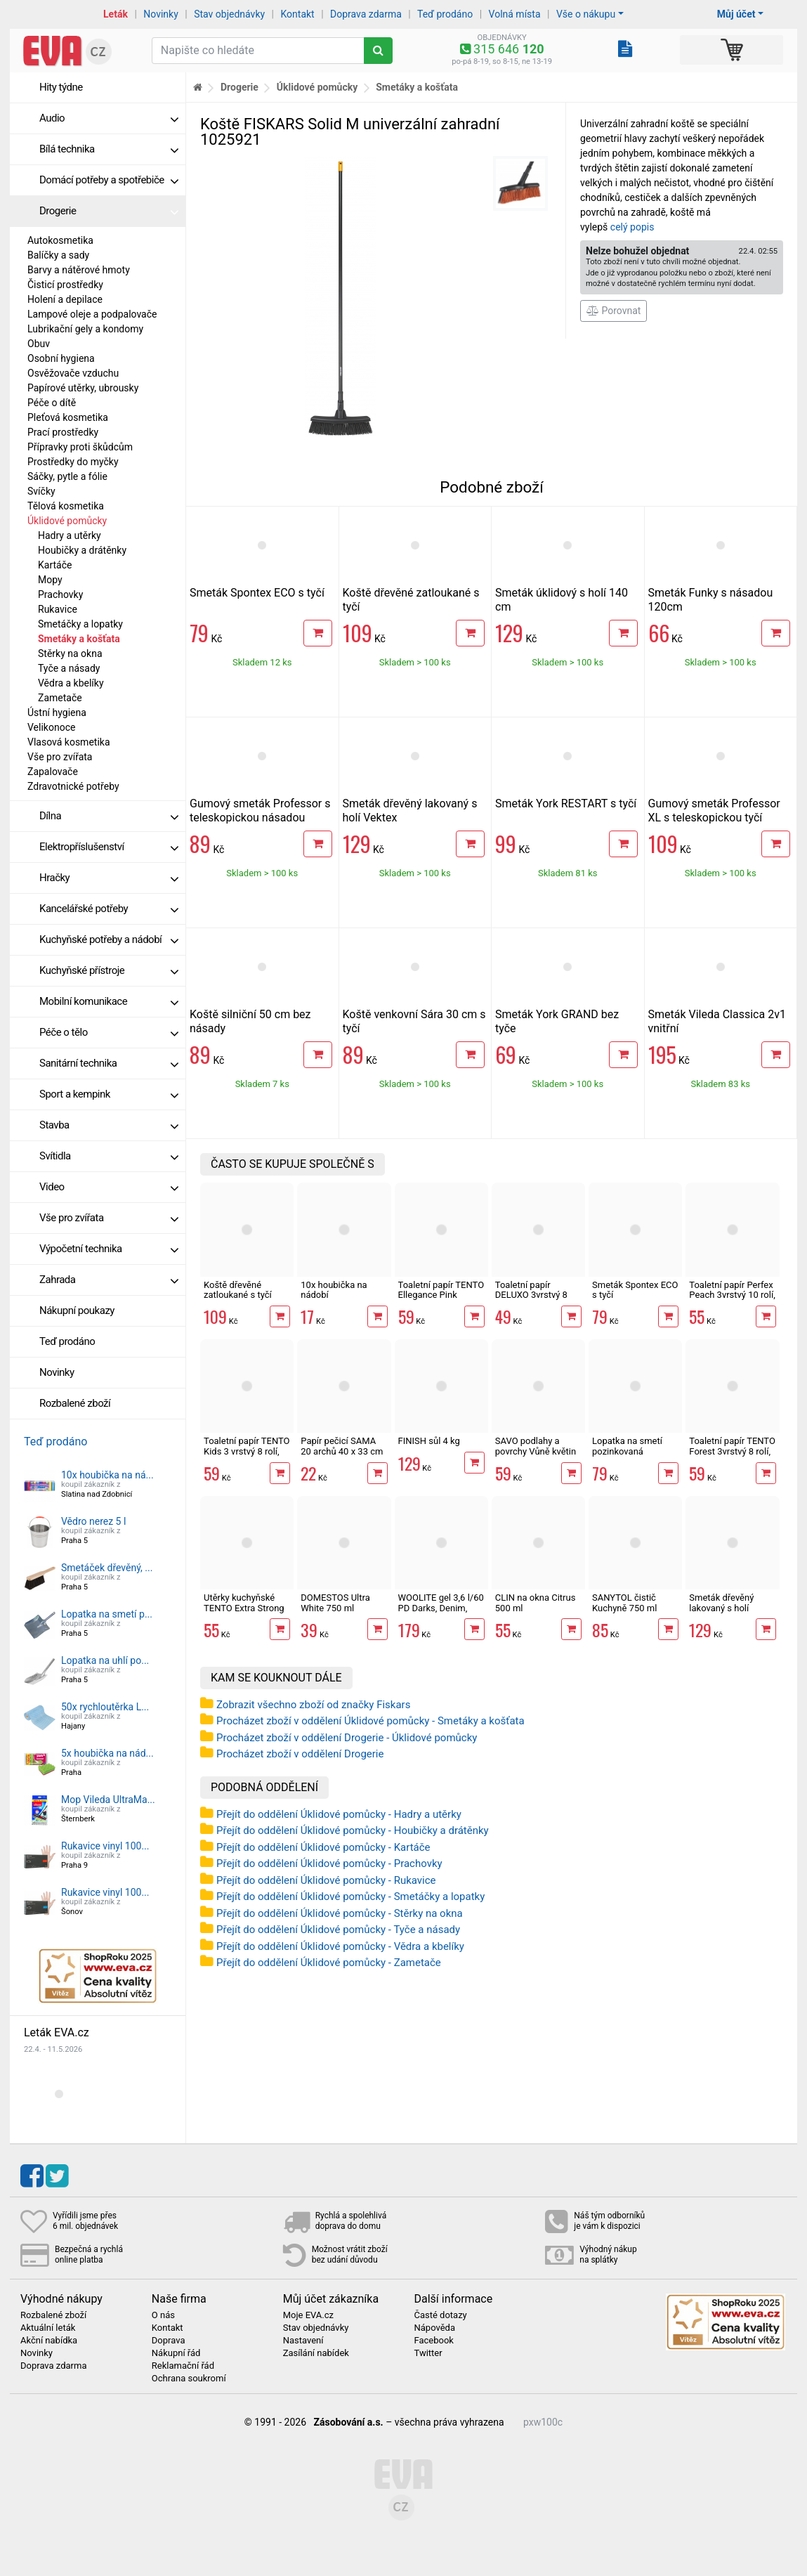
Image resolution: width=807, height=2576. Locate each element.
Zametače (60, 697)
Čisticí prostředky (65, 284)
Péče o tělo (108, 1032)
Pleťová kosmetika (67, 417)
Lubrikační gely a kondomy (85, 328)
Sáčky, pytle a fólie (67, 476)
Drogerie (108, 210)
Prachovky (60, 594)
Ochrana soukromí (189, 2378)
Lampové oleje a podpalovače (92, 314)
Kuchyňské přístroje (108, 970)
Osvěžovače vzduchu (73, 373)
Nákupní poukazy (76, 1310)
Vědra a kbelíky (71, 683)
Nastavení (303, 2341)
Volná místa (515, 14)
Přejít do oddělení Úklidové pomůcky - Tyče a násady (338, 1929)
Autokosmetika (60, 240)
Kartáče (55, 565)
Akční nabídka (48, 2341)
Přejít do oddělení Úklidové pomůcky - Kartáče (323, 1847)
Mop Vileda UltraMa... (108, 1799)
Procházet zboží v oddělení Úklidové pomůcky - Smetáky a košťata (370, 1721)
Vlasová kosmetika (68, 742)
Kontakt (298, 14)
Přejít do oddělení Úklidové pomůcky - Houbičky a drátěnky (352, 1830)
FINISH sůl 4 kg (429, 1441)
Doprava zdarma (366, 14)
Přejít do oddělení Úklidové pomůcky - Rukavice (326, 1880)
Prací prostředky (62, 432)
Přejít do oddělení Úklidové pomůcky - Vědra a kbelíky (340, 1946)
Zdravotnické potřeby (73, 786)
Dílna (108, 815)
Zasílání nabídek (316, 2353)
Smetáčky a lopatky (80, 624)
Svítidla (108, 1155)
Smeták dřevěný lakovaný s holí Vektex (721, 1607)
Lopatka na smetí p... (106, 1614)
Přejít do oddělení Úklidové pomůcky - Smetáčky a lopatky (350, 1896)
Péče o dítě (51, 402)
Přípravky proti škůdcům (80, 447)
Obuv (38, 343)
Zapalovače (52, 771)
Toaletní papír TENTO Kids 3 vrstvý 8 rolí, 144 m (247, 1451)
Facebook (433, 2341)
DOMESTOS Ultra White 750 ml (335, 1602)
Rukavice (57, 609)
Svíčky (41, 491)
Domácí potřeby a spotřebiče (108, 179)
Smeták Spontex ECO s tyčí (257, 592)
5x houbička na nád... (107, 1753)
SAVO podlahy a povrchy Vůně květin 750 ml (535, 1451)
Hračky (108, 877)
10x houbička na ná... (107, 1475)
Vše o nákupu (585, 14)
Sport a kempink (108, 1094)
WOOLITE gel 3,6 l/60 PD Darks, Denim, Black (441, 1607)
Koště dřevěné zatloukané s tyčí (238, 1290)
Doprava (168, 2341)
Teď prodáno (445, 14)
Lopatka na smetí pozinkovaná (627, 1446)
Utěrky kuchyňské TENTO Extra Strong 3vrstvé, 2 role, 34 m (244, 1607)
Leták (115, 14)
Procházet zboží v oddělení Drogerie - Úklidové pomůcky (346, 1737)
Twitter (428, 2353)
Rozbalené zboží (74, 1403)
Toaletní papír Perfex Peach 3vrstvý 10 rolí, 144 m (732, 1295)
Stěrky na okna (70, 653)
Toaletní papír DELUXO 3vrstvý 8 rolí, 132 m (531, 1295)
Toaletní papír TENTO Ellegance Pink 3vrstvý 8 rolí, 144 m (441, 1295)
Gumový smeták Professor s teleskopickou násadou (260, 810)
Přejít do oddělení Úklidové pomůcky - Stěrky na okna (339, 1913)
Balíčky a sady (58, 255)
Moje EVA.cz (308, 2315)
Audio (108, 118)
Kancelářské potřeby (108, 908)
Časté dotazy (440, 2315)
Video (108, 1186)
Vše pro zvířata (59, 756)
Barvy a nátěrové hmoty (78, 269)
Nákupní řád (176, 2353)
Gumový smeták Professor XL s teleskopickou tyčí (714, 810)
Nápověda (434, 2328)
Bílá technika (108, 149)
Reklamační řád (183, 2366)
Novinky (160, 14)
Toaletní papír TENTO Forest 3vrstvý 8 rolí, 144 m (732, 1451)
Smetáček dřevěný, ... (106, 1567)
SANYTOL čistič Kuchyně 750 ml (624, 1602)
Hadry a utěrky (69, 535)
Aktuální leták (47, 2328)
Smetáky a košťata (79, 638)
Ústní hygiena (56, 712)
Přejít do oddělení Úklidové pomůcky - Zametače (328, 1962)
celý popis (632, 227)
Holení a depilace (65, 299)
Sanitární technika (108, 1063)
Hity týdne (61, 87)
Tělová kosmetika (65, 506)
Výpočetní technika (108, 1248)
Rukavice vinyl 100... (105, 1846)
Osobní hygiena (61, 358)
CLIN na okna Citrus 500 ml (535, 1602)
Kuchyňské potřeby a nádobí (108, 939)
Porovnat (613, 310)
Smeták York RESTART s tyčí (565, 803)
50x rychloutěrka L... (105, 1706)
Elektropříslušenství (108, 846)
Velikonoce (51, 727)
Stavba (108, 1125)
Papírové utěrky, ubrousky (82, 387)
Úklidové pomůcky (67, 520)
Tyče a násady (69, 668)
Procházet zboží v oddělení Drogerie (299, 1754)
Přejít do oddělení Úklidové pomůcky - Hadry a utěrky (338, 1814)
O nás (163, 2315)
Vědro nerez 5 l (93, 1521)
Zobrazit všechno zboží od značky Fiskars (313, 1704)
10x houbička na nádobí (334, 1290)
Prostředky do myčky (73, 461)
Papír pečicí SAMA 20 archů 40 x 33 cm (342, 1446)
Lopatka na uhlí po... (105, 1660)
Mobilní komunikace (108, 1001)
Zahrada (108, 1279)
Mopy (50, 579)
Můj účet (736, 14)
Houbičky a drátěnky (82, 550)
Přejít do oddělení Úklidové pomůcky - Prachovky (329, 1863)
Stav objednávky (229, 14)
